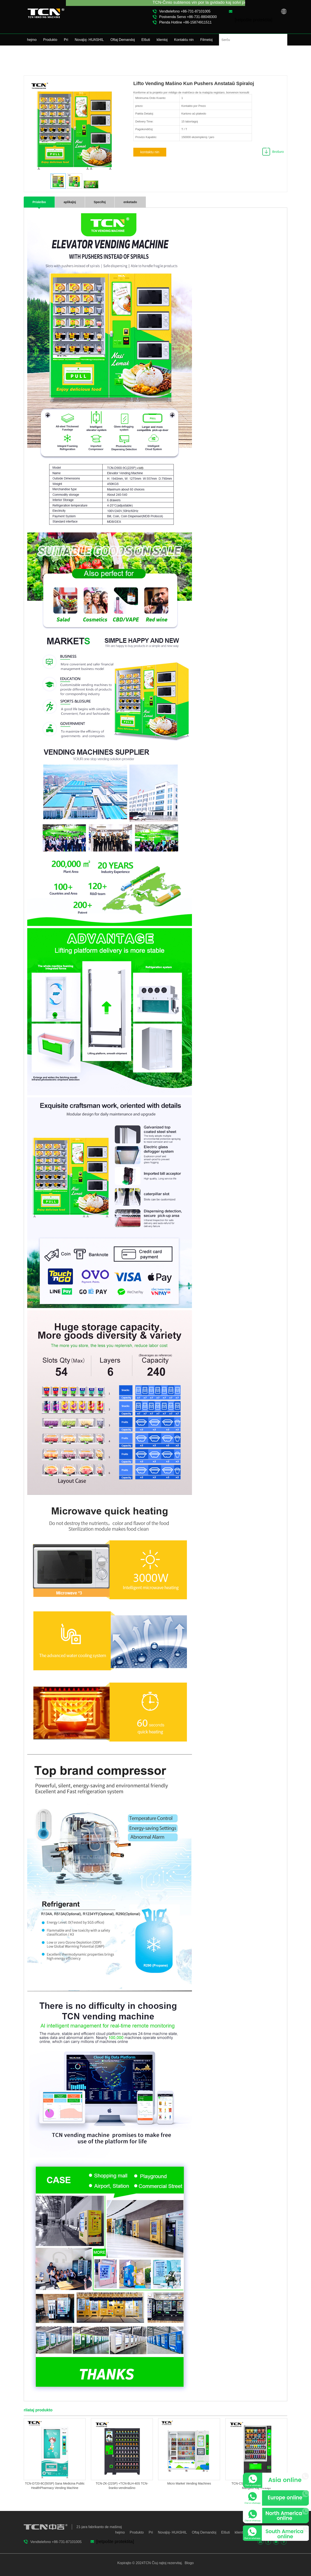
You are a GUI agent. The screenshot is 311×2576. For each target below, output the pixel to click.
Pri (66, 40)
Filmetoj (206, 40)
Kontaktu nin (184, 40)
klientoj (162, 40)
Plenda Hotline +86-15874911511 (185, 22)
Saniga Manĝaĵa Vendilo (269, 57)
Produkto (50, 40)
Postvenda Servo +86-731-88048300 (188, 17)
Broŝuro (278, 151)
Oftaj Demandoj (122, 40)
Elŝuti (145, 40)
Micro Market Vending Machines (189, 2483)
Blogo (188, 2563)
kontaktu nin (149, 152)
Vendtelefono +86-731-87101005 (185, 11)
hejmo (32, 40)
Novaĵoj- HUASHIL (89, 40)
